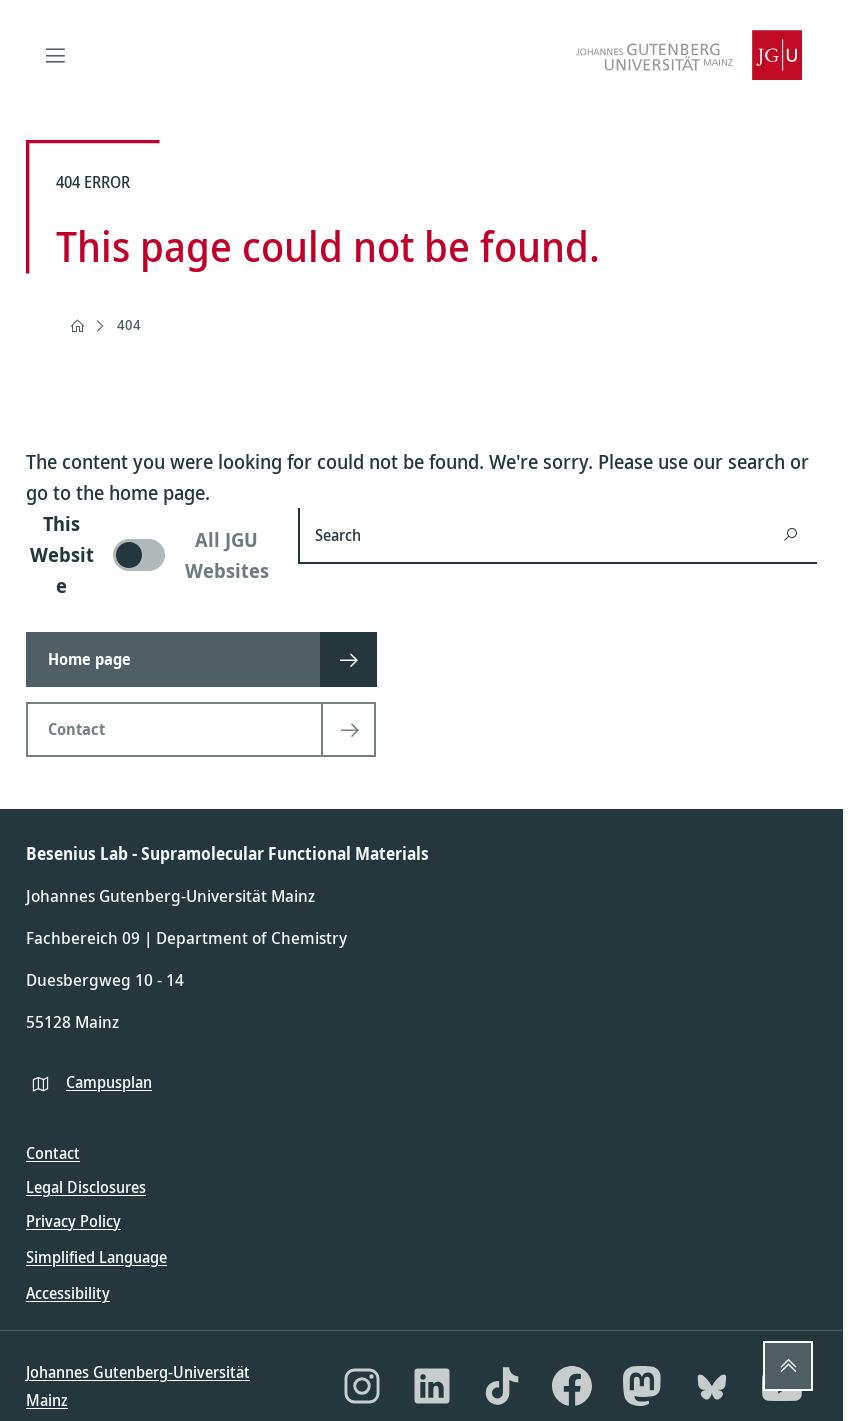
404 (129, 324)
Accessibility (68, 1293)
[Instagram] (362, 1386)
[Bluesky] (712, 1386)
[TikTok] (502, 1386)
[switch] (150, 554)
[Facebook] (572, 1386)
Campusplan (109, 1082)
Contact (53, 1153)
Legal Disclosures (86, 1187)
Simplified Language (96, 1257)
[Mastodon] (642, 1386)
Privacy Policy (73, 1221)
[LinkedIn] (432, 1386)
